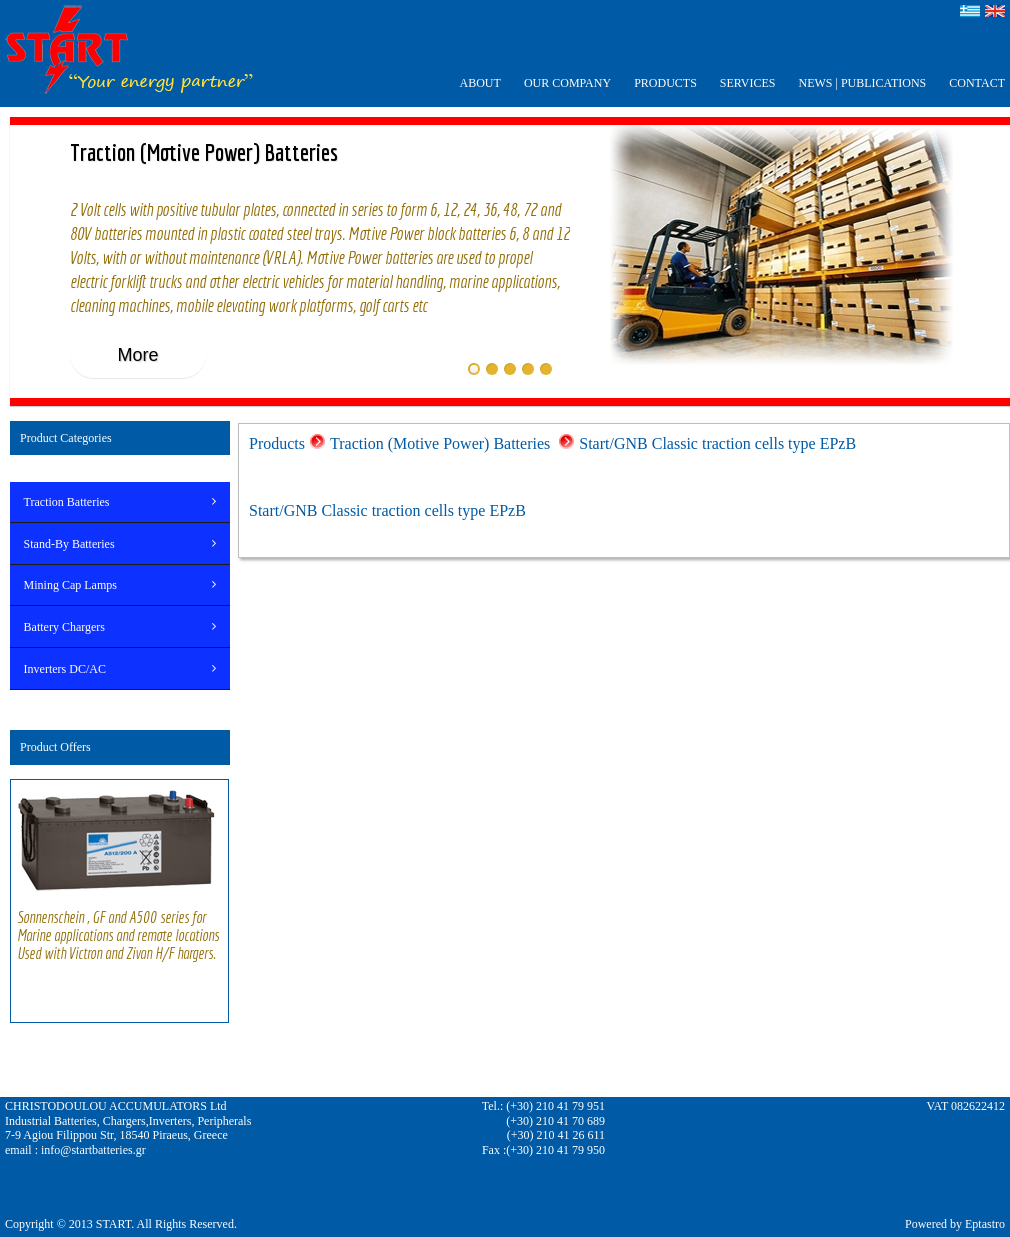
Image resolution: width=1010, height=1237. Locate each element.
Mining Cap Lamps (70, 585)
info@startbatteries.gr (93, 1150)
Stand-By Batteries (69, 544)
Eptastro (985, 1224)
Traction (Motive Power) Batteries (442, 443)
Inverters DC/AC (65, 669)
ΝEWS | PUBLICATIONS (863, 83)
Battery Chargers (64, 627)
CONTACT (977, 83)
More (137, 355)
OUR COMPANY (567, 83)
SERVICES (748, 83)
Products (277, 443)
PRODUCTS (665, 83)
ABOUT (480, 83)
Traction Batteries (67, 502)
